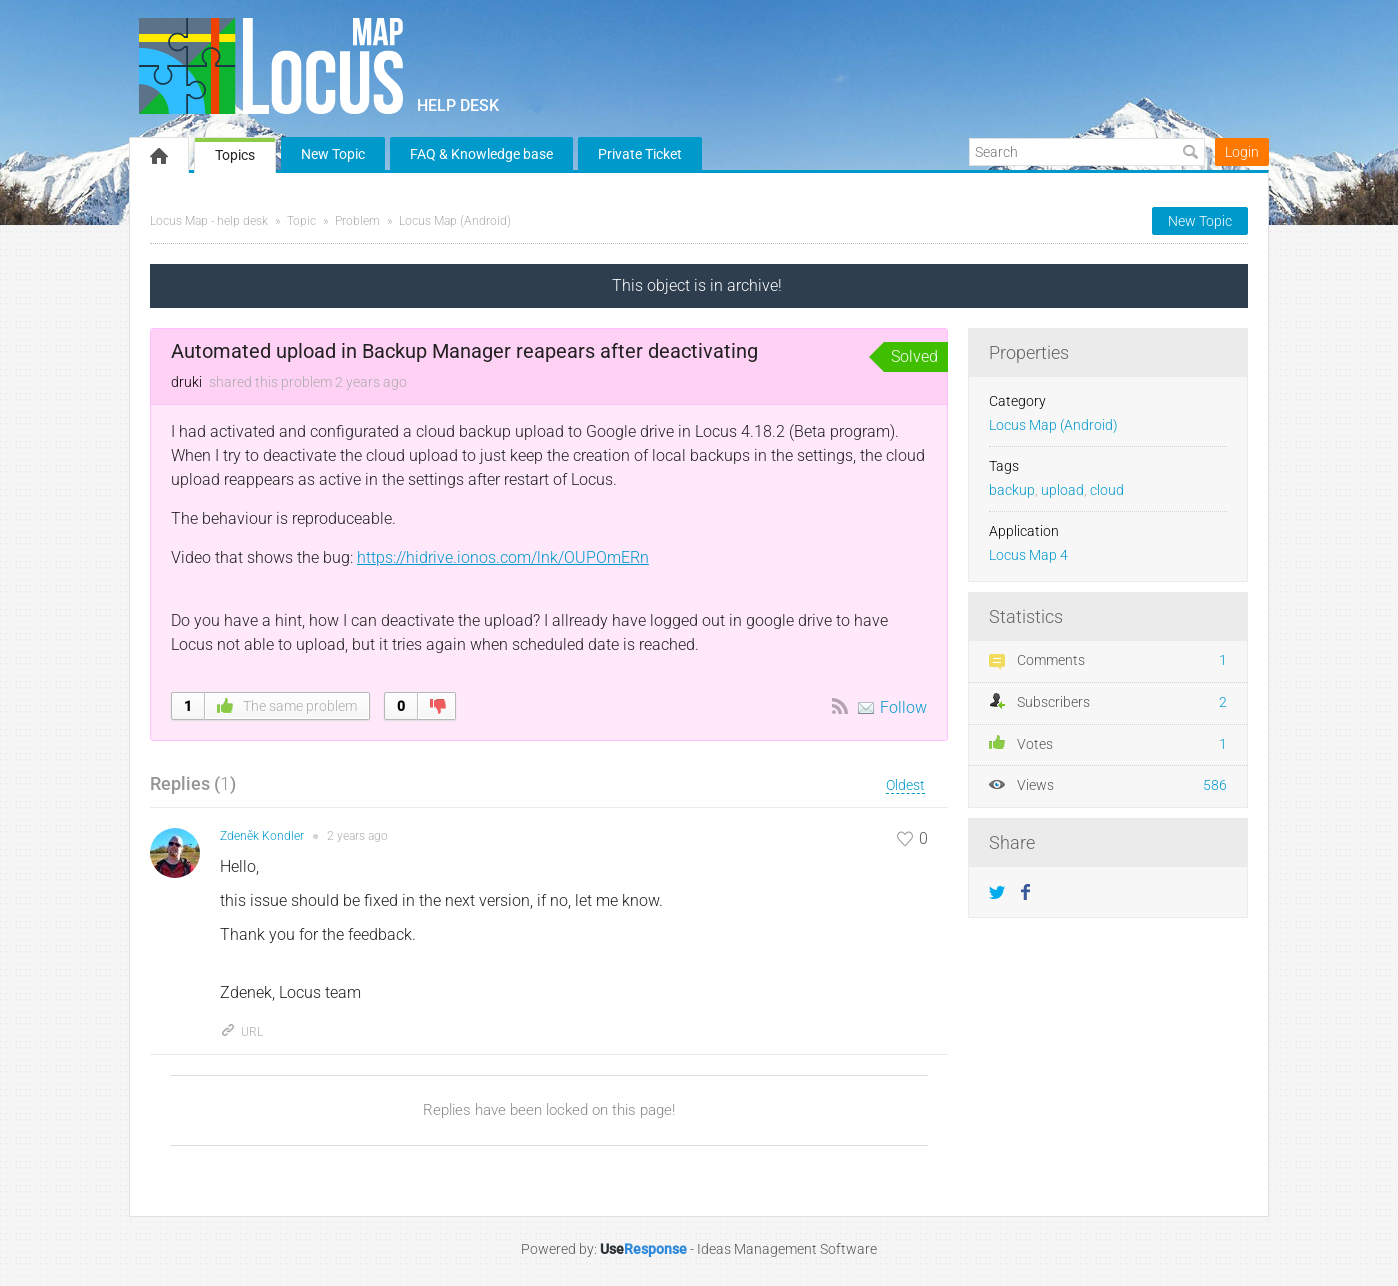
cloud (1107, 490)
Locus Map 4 (1028, 555)
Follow (903, 707)
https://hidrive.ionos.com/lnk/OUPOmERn (503, 557)
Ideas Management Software (787, 1249)
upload (1062, 490)
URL (241, 1032)
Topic (301, 221)
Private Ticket (640, 154)
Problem (357, 221)
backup (1012, 490)
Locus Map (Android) (455, 221)
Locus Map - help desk (209, 221)
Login (1242, 152)
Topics (235, 155)
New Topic (333, 154)
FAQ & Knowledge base (481, 154)
